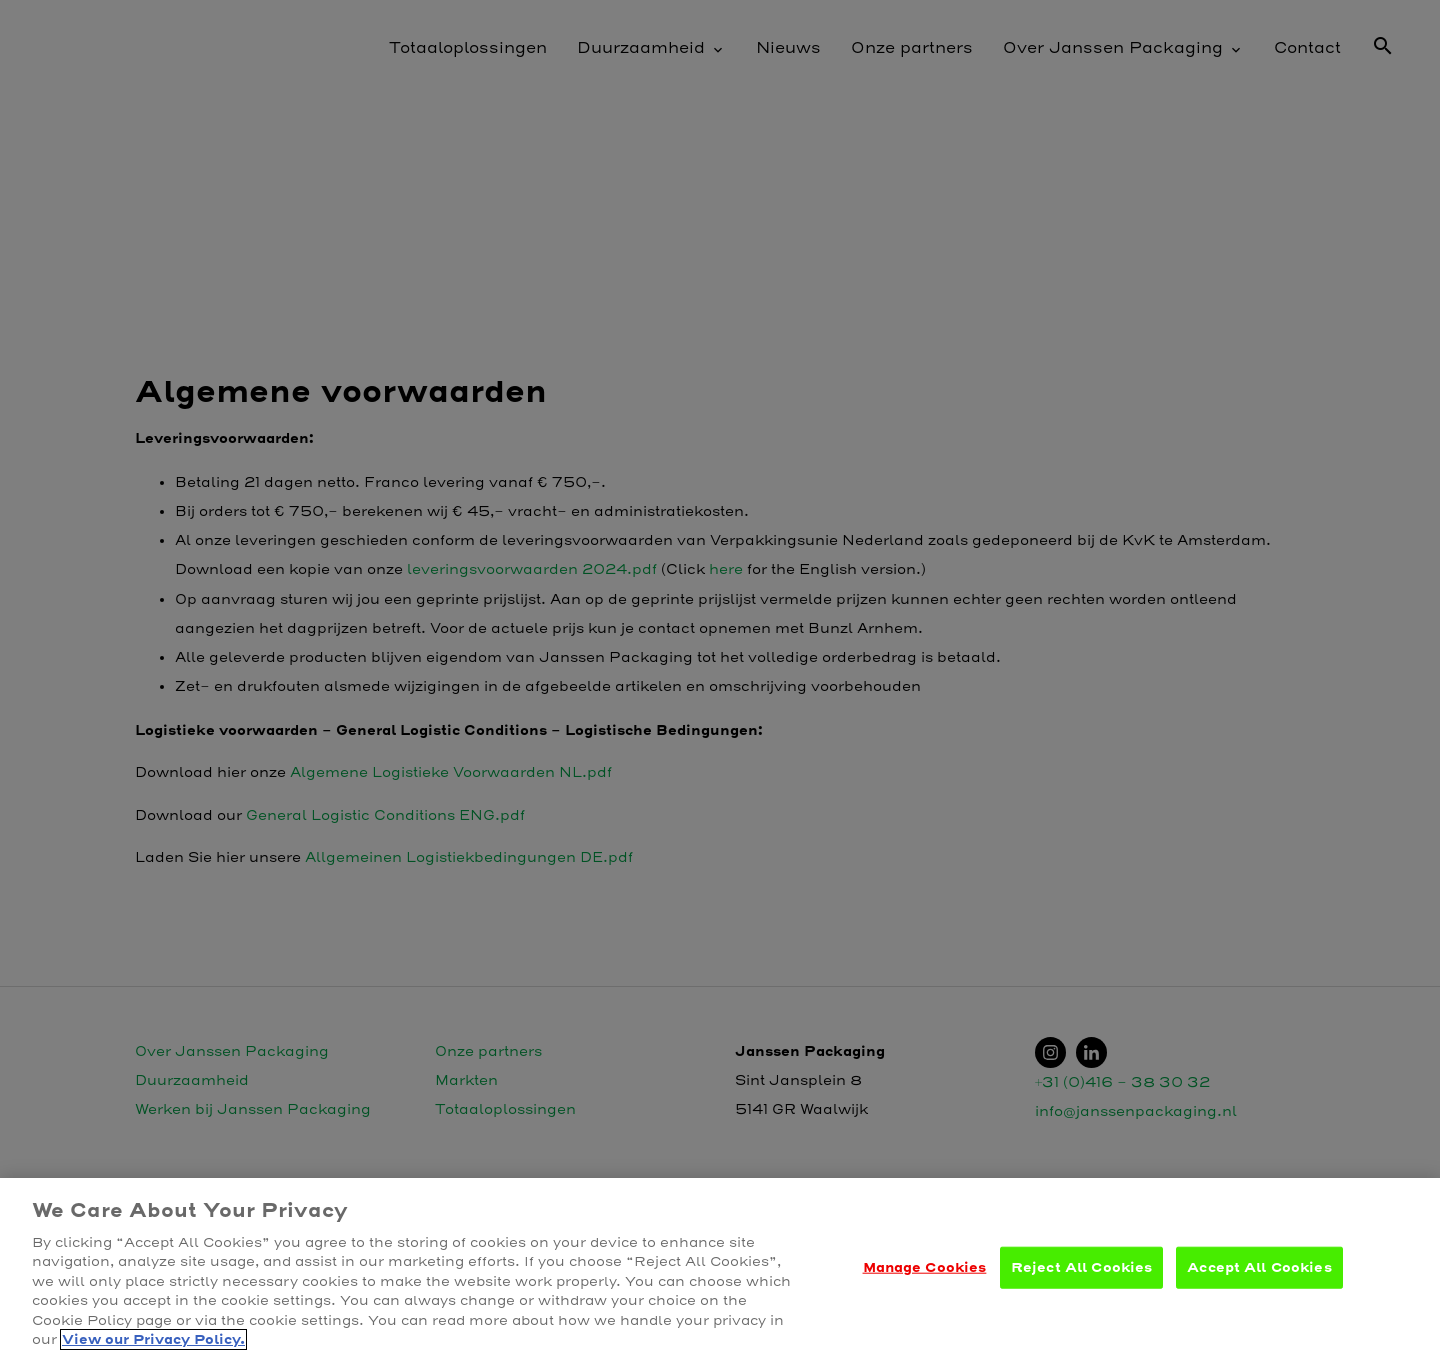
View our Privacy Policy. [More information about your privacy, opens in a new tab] (153, 1339)
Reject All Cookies (1081, 1267)
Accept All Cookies (1259, 1267)
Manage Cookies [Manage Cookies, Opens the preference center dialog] (925, 1267)
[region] (720, 1269)
